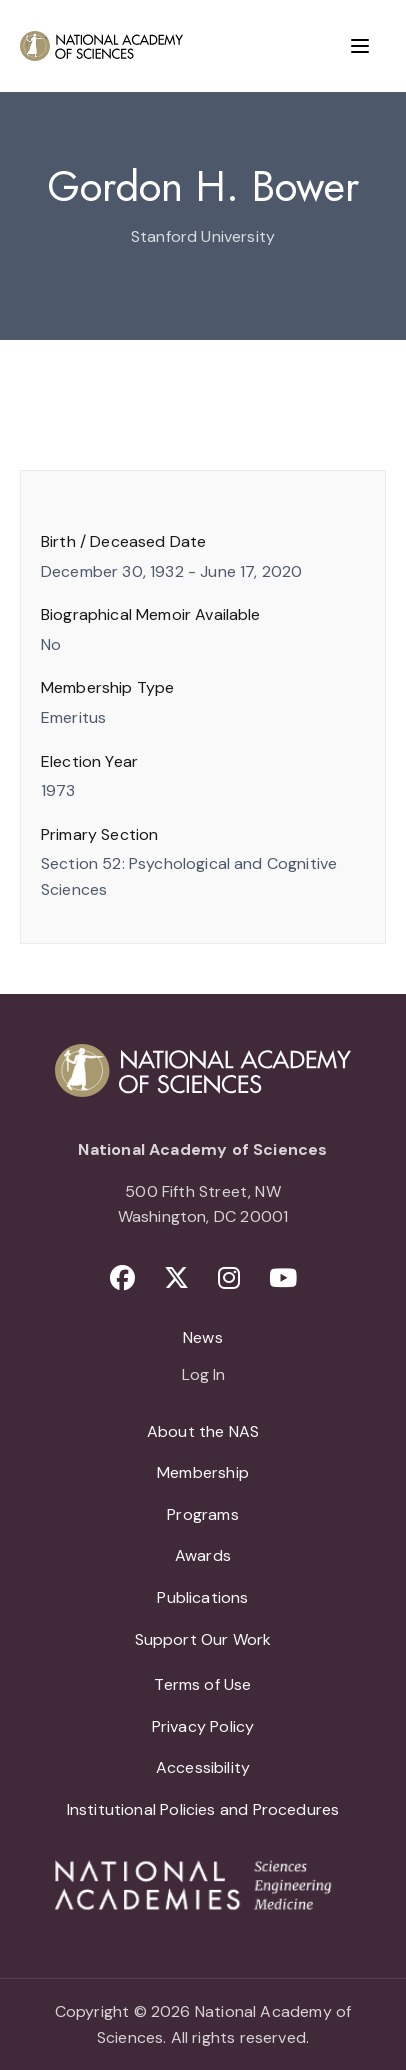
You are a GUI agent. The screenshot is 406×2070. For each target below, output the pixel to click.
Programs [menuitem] (202, 1514)
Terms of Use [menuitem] (202, 1684)
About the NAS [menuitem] (203, 1431)
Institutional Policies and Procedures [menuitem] (203, 1809)
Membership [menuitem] (203, 1472)
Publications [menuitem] (202, 1597)
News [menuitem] (203, 1337)
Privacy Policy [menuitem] (203, 1726)
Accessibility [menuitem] (203, 1767)
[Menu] (360, 46)
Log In (203, 1376)
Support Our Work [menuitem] (203, 1639)
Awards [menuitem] (203, 1555)
